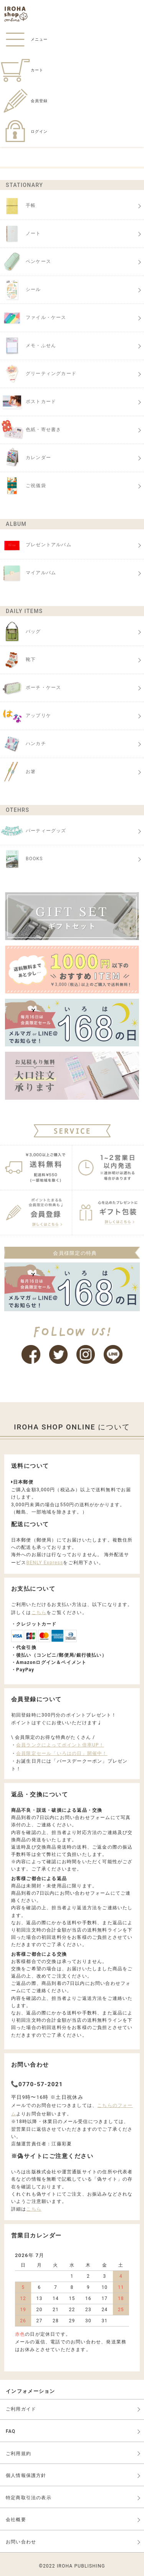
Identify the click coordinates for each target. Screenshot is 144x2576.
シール (20, 290)
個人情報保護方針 (26, 2475)
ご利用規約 (18, 2453)
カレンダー (25, 458)
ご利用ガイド (21, 2409)
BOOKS (21, 859)
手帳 (18, 206)
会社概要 (16, 2519)
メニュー (24, 39)
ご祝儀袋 (23, 486)
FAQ (10, 2431)
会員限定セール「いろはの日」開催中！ (62, 1753)
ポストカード (28, 402)
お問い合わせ (21, 2542)
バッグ (20, 632)
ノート (20, 234)
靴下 (18, 660)
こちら (39, 1612)
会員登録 (24, 101)
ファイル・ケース (33, 318)
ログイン (24, 131)
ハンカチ (23, 744)
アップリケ (25, 716)
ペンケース (25, 262)
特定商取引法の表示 (28, 2497)
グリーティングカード (38, 374)
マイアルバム (28, 573)
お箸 (18, 772)
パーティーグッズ (33, 831)
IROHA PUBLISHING (81, 2566)
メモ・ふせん (28, 346)
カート (21, 70)
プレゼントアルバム (35, 545)
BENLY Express (44, 1562)
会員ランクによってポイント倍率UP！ (60, 1745)
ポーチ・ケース (30, 688)
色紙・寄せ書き (30, 430)
